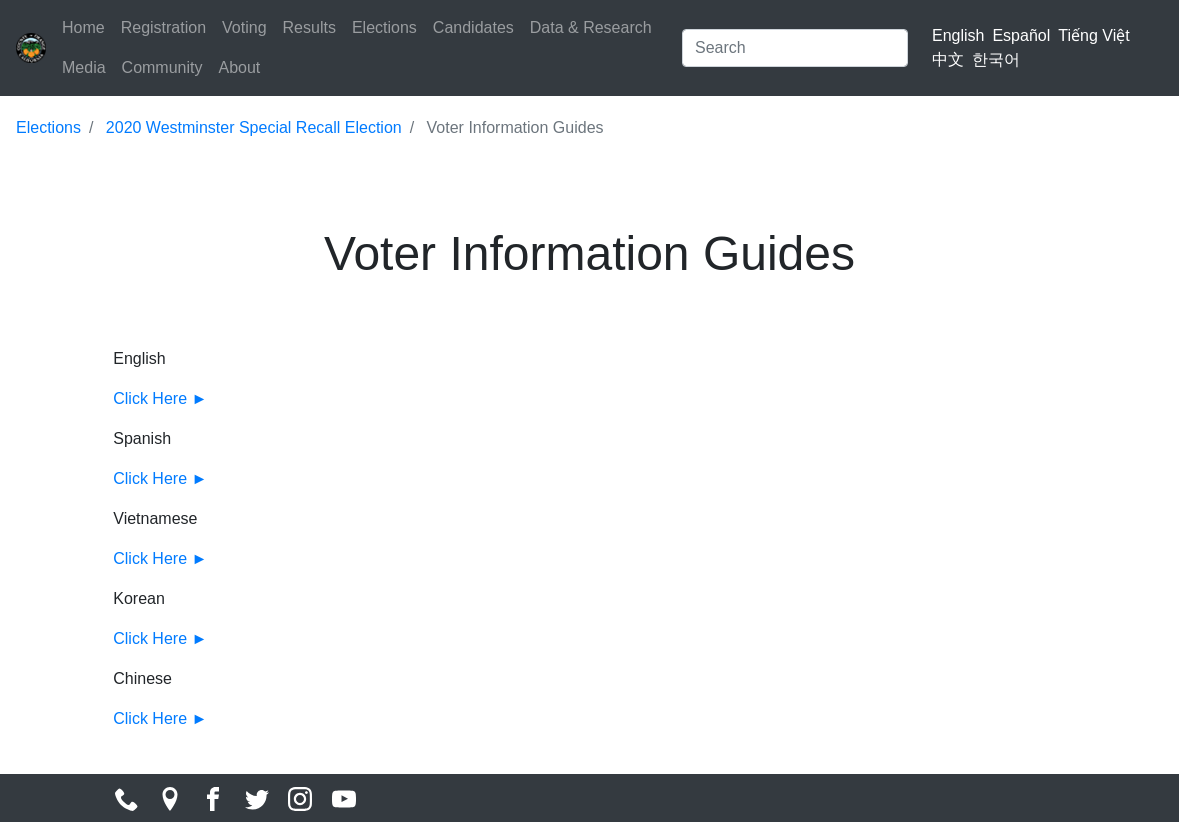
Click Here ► (160, 398)
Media (84, 67)
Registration (163, 27)
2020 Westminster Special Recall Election (254, 127)
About (239, 67)
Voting (244, 27)
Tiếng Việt (1093, 35)
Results (309, 27)
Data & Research (591, 27)
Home (83, 27)
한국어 (996, 59)
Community (162, 67)
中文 (948, 59)
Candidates (473, 27)
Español (1021, 35)
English (958, 35)
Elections (384, 27)
